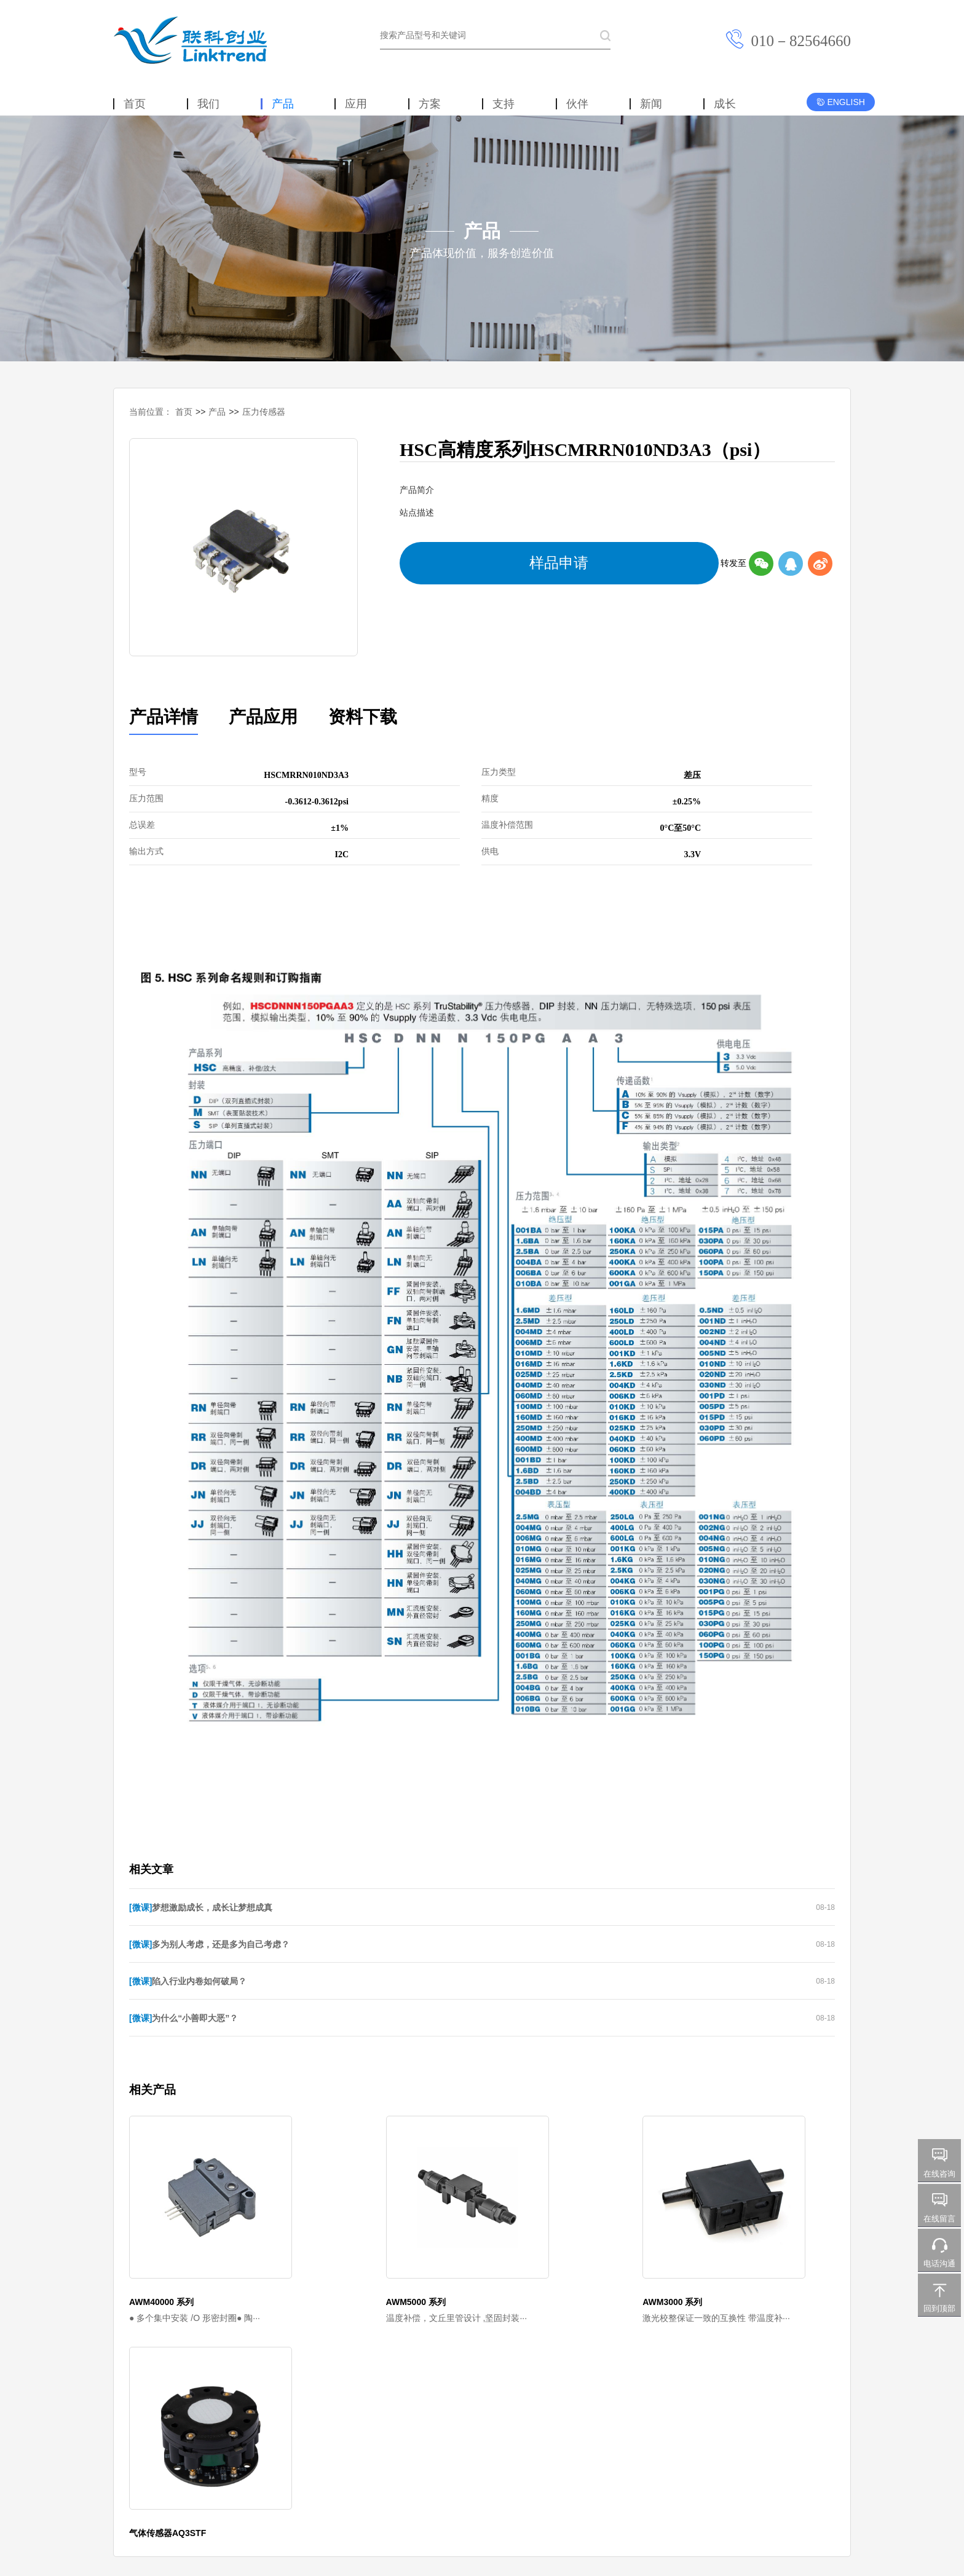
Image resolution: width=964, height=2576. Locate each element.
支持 (503, 103)
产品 (283, 103)
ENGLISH (840, 102)
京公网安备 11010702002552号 (537, 2498)
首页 (135, 103)
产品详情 (152, 712)
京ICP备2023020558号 (446, 2498)
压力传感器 (263, 412)
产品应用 (230, 712)
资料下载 (307, 712)
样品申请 (434, 557)
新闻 (651, 103)
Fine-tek (287, 2423)
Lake (324, 2423)
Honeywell (130, 2423)
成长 (725, 103)
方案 (430, 103)
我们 (208, 103)
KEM (213, 2423)
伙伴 (577, 103)
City (353, 2423)
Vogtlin (247, 2423)
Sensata (175, 2423)
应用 (356, 103)
